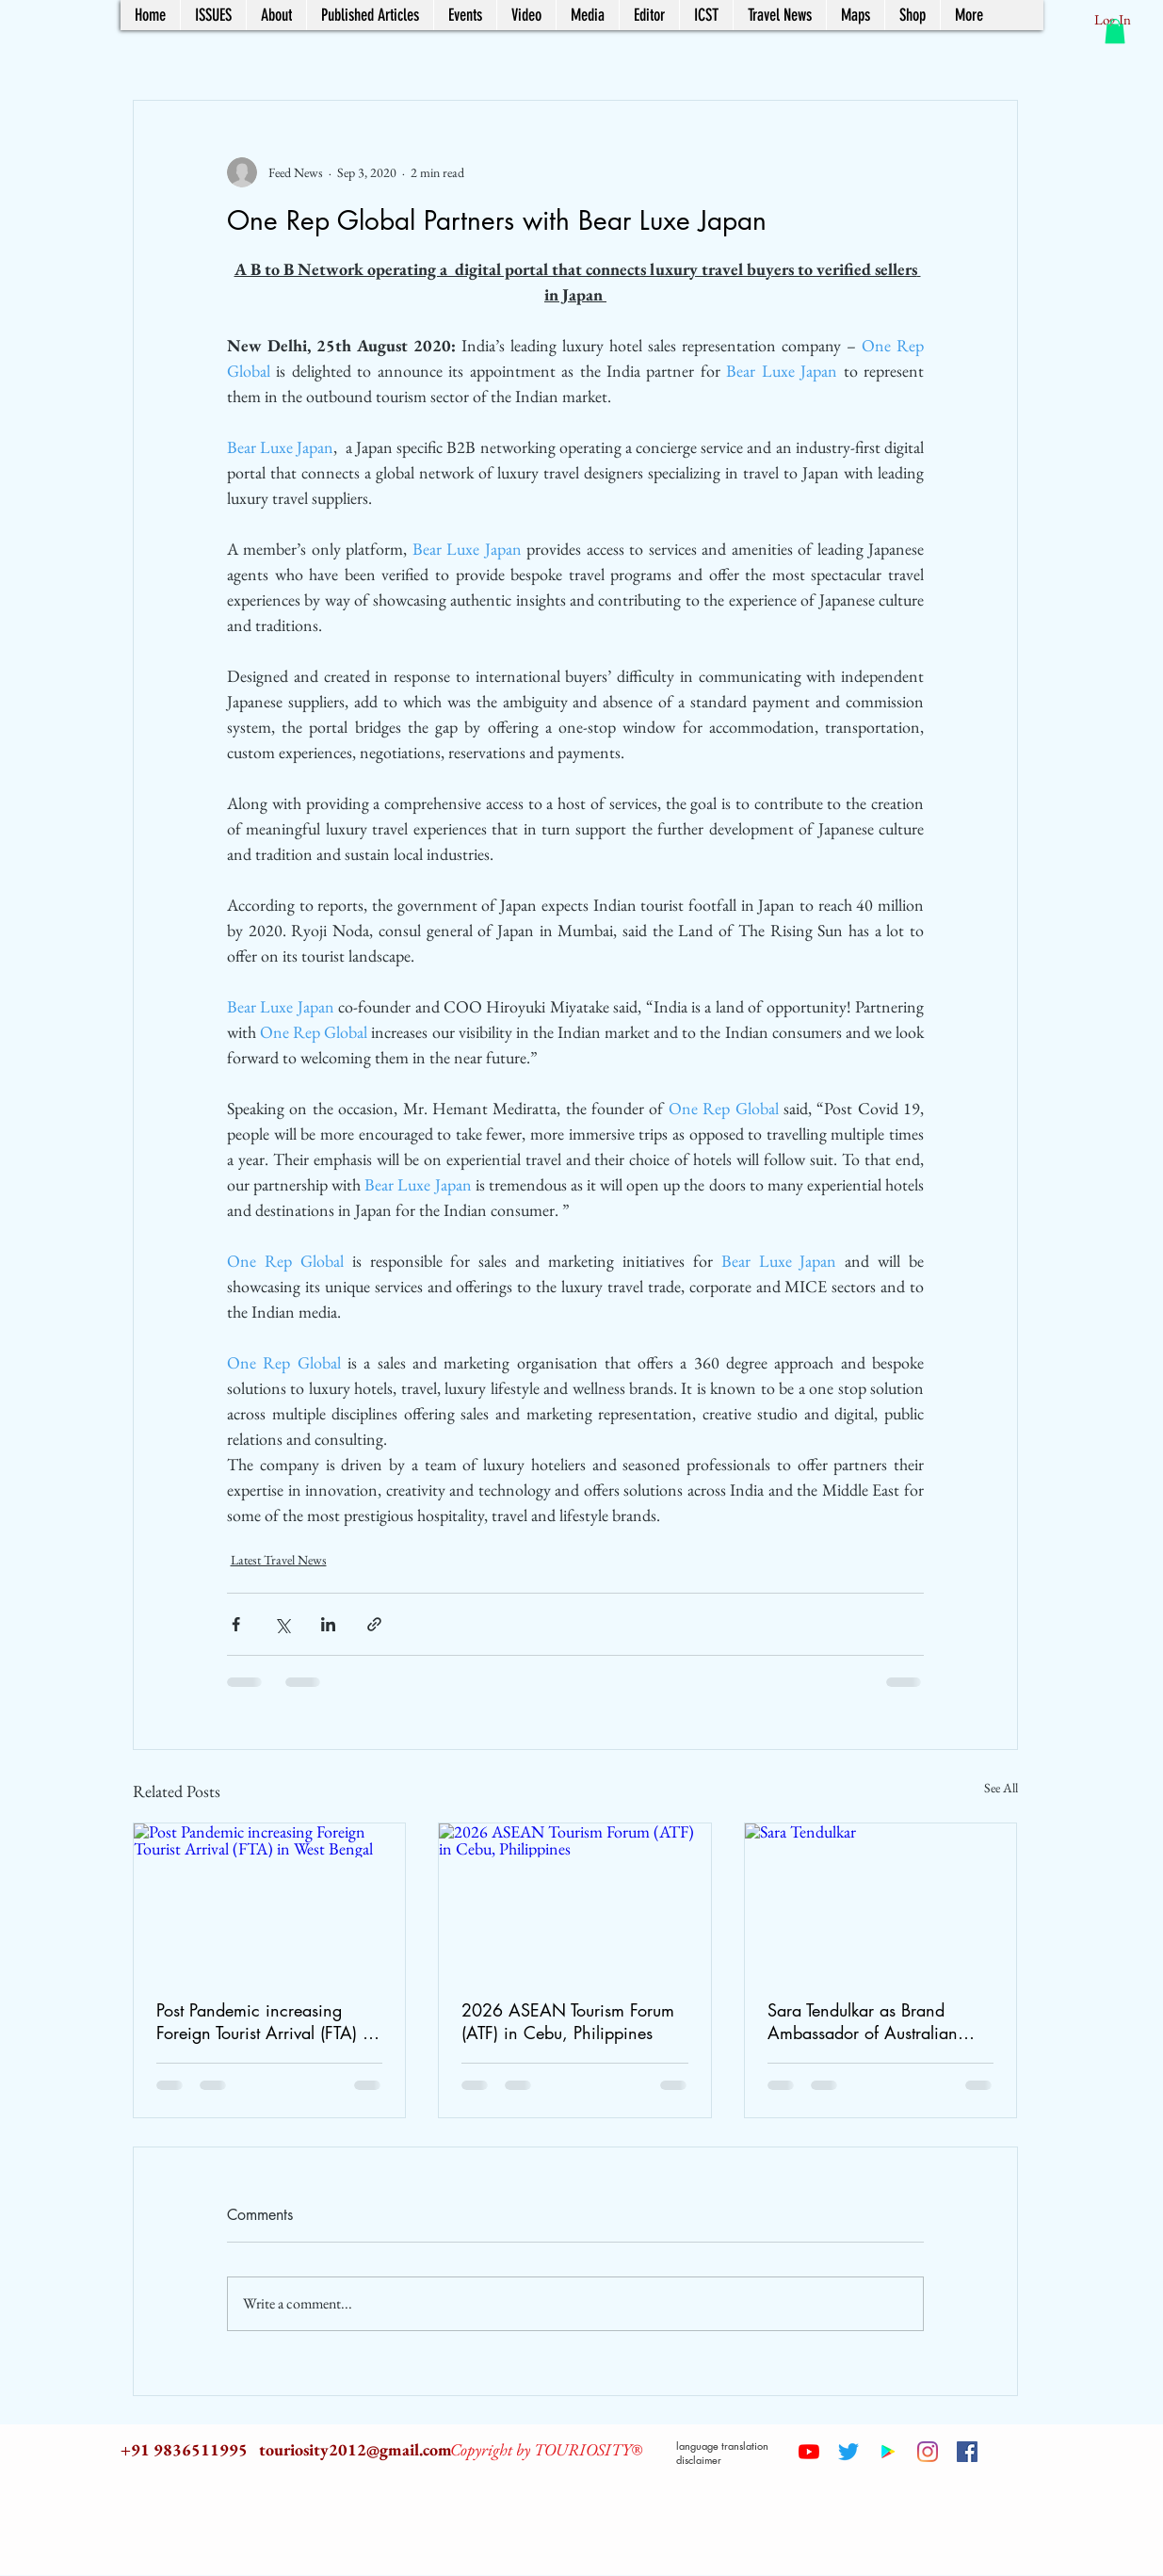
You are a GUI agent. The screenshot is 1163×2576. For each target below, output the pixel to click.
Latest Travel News (279, 1559)
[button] (1115, 31)
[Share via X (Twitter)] (282, 1624)
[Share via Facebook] (236, 1624)
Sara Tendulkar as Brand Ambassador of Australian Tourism (862, 2021)
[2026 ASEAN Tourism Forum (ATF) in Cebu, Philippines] (575, 1899)
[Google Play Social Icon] (888, 2451)
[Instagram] (927, 2451)
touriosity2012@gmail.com (355, 2449)
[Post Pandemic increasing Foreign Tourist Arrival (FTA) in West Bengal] (270, 1899)
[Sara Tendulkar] (881, 1899)
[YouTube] (809, 2451)
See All (1001, 1787)
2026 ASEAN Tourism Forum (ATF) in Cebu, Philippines (567, 2021)
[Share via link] (374, 1624)
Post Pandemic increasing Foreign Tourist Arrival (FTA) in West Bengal (266, 2021)
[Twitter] (848, 2451)
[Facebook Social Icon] (967, 2451)
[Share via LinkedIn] (328, 1624)
